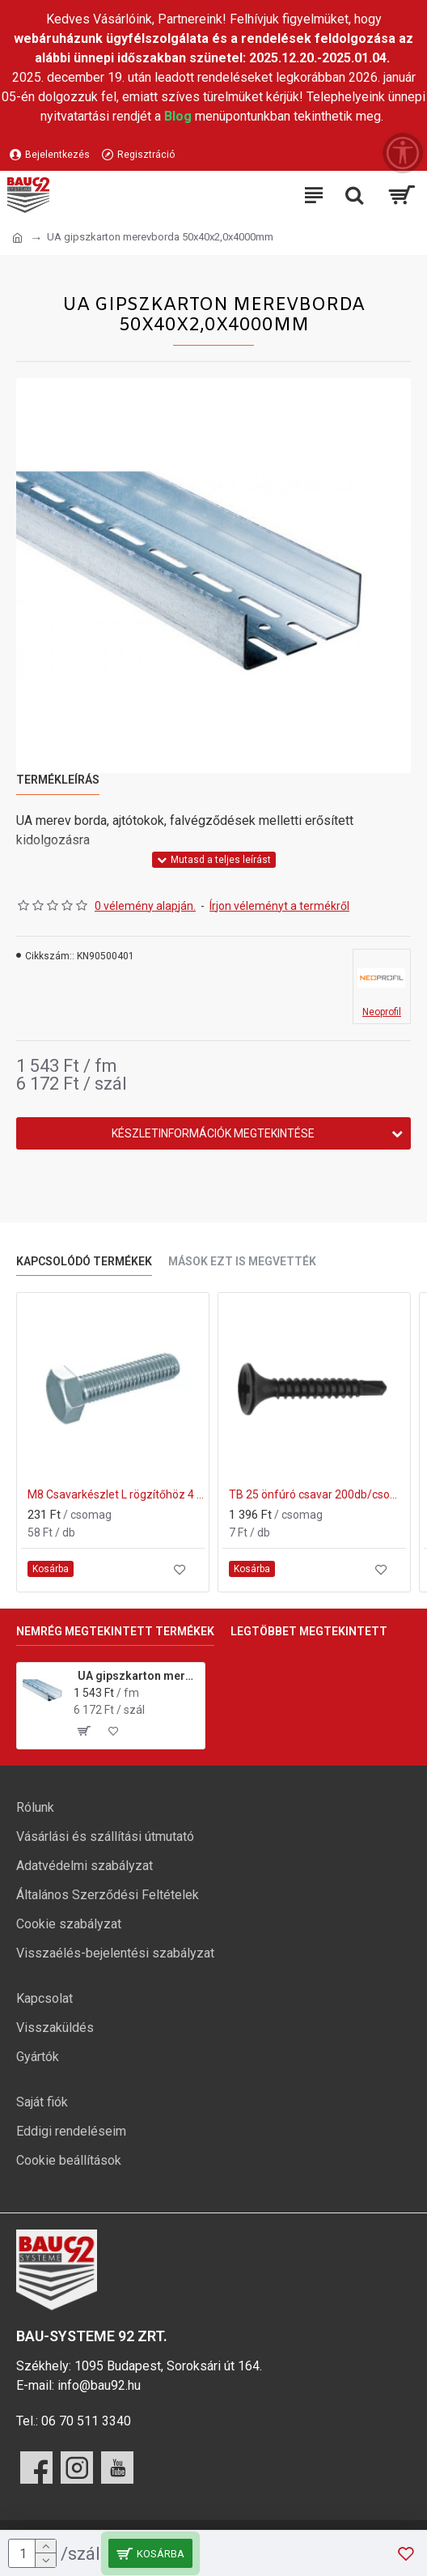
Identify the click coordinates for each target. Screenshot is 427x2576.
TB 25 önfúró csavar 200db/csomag (317, 1494)
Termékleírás (57, 779)
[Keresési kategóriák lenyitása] (354, 195)
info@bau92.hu (99, 2385)
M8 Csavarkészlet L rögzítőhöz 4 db (116, 1494)
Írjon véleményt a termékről (279, 905)
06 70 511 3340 (86, 2421)
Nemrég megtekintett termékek (115, 1631)
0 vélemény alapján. (145, 905)
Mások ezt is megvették (242, 1261)
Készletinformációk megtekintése (213, 1133)
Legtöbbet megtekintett (308, 1631)
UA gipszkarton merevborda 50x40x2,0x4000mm (139, 1675)
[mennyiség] (32, 2553)
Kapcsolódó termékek (84, 1261)
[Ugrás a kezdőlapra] (17, 238)
